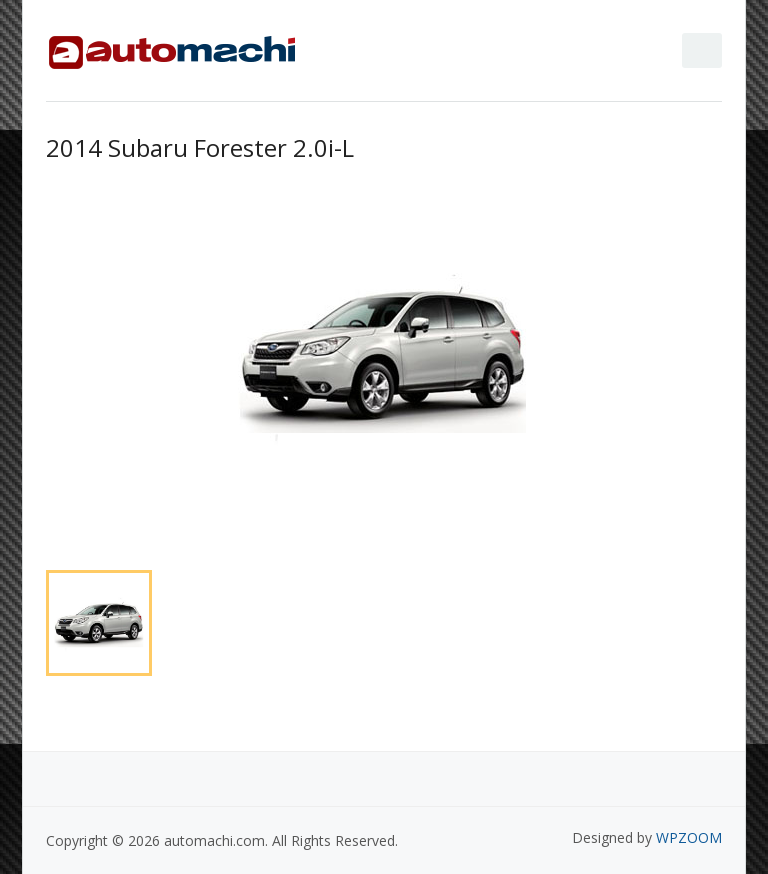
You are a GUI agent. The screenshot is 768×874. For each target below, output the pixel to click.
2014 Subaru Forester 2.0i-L (200, 147)
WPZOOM (689, 837)
